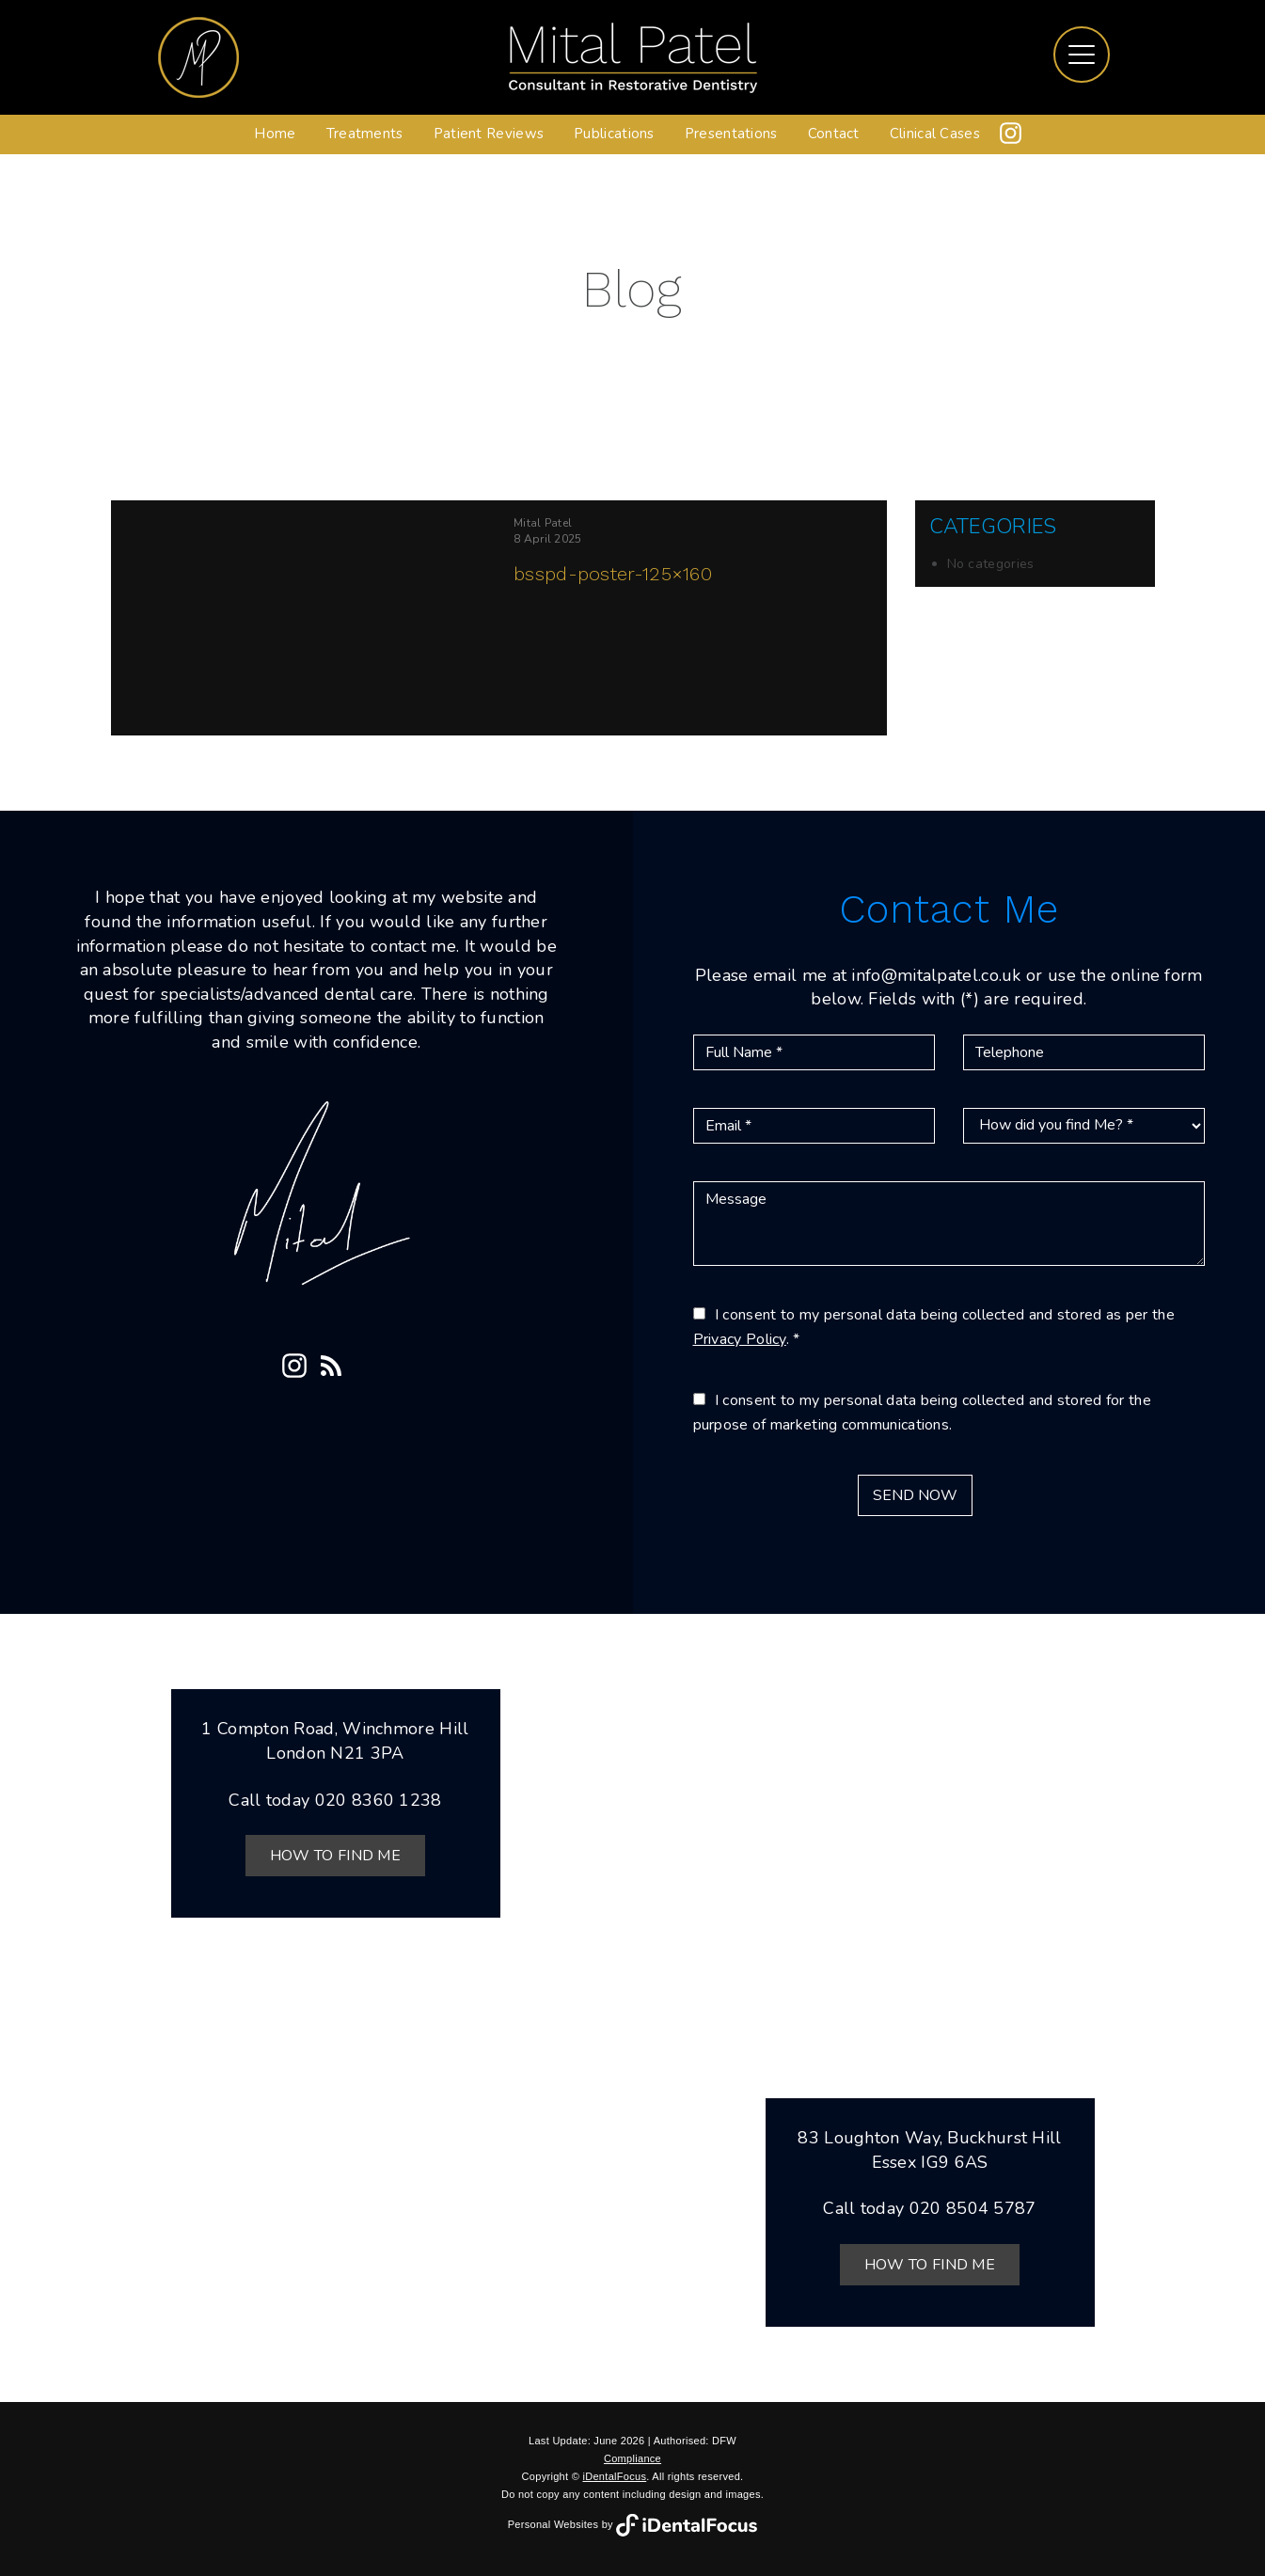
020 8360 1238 (378, 1800)
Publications (614, 133)
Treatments (364, 133)
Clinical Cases (935, 133)
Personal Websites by (633, 2524)
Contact (834, 133)
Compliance (632, 2458)
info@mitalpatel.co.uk (935, 975)
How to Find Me (335, 1855)
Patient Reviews (489, 133)
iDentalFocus (614, 2476)
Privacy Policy (739, 1339)
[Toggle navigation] (1081, 54)
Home (274, 133)
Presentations (731, 133)
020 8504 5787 (972, 2208)
